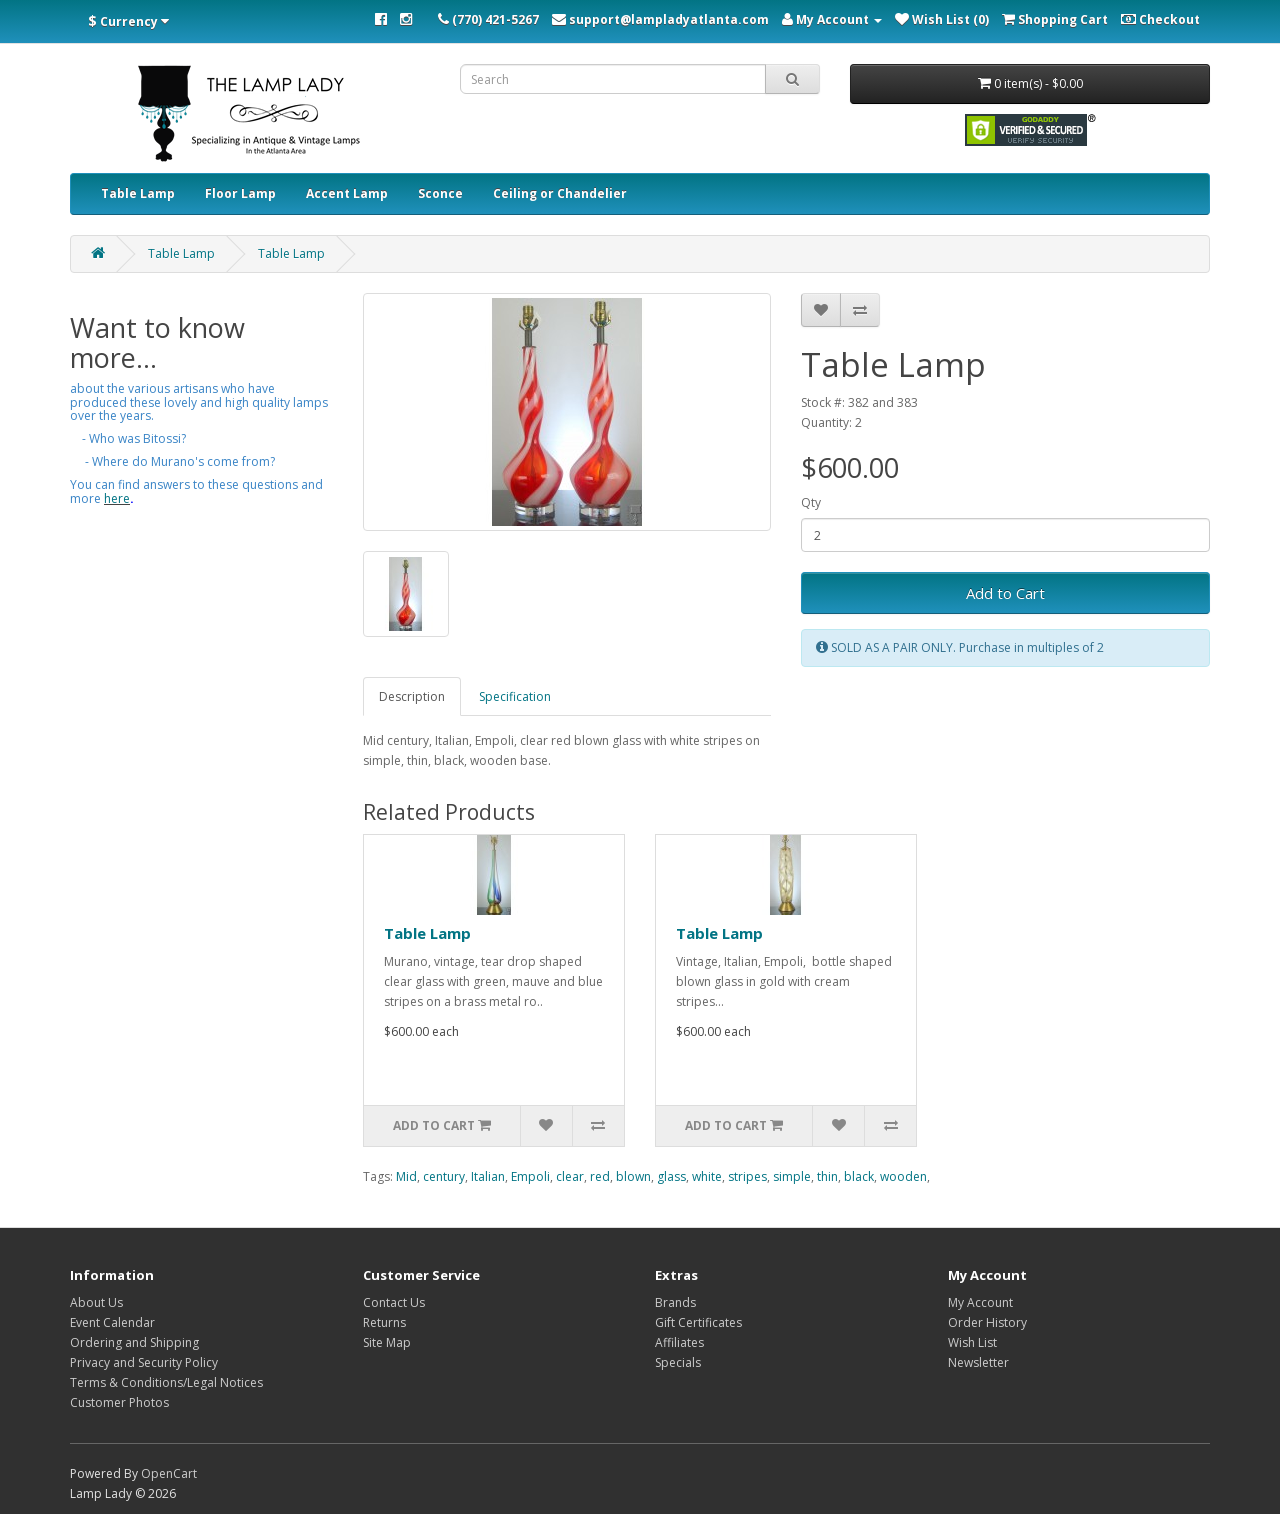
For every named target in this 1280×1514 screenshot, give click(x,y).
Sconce (440, 193)
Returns (384, 1322)
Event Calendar (112, 1322)
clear (570, 1176)
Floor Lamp (240, 193)
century (444, 1176)
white (707, 1176)
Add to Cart (1005, 593)
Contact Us (394, 1302)
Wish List (972, 1342)
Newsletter (978, 1362)
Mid (406, 1176)
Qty (811, 502)
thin (827, 1176)
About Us (96, 1302)
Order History (987, 1322)
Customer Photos (119, 1402)
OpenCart (169, 1473)
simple (792, 1176)
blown (633, 1176)
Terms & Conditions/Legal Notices (166, 1382)
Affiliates (679, 1342)
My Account (980, 1302)
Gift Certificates (698, 1322)
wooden (903, 1176)
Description (412, 696)
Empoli (530, 1176)
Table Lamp (138, 193)
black (859, 1176)
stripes (747, 1176)
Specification (515, 696)
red (600, 1176)
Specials (678, 1362)
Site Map (387, 1342)
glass (671, 1176)
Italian (488, 1176)
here (117, 498)
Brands (675, 1302)
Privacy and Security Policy (144, 1362)
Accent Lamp (347, 193)
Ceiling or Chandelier (560, 193)
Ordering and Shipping (134, 1342)
